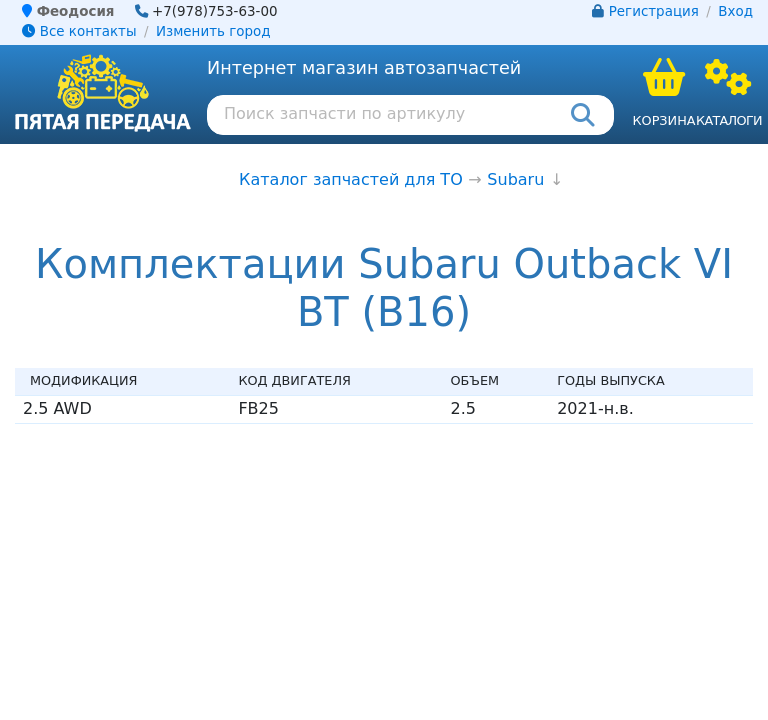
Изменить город (213, 31)
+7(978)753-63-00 (215, 11)
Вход (735, 11)
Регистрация (654, 11)
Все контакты (79, 31)
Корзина (663, 120)
